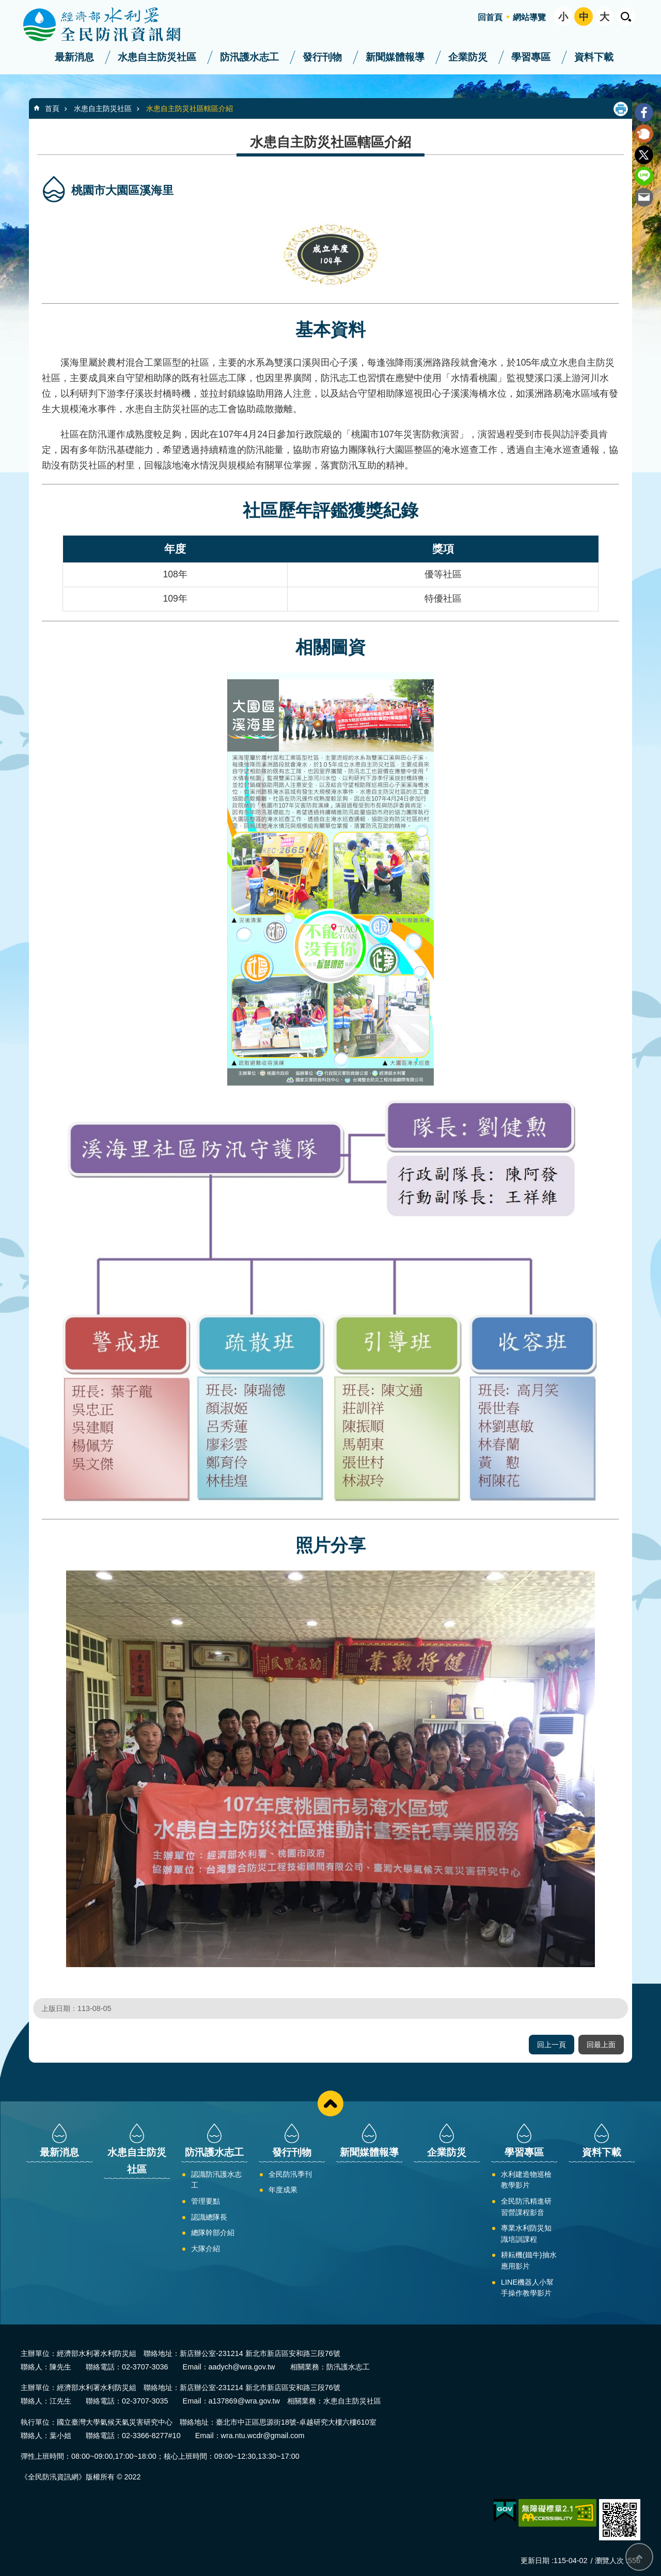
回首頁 (490, 17)
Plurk (644, 133)
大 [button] (604, 16)
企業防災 (467, 57)
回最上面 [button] (601, 2044)
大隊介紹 (205, 2248)
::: (3, 4)
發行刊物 (322, 57)
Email (644, 197)
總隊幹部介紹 (212, 2232)
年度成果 (283, 2190)
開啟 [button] (626, 16)
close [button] (330, 2103)
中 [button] (584, 16)
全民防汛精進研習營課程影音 (526, 2207)
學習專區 (530, 57)
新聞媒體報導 (395, 57)
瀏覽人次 (609, 2560)
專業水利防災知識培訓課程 (526, 2233)
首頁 (52, 108)
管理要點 (205, 2201)
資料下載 (593, 57)
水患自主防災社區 (157, 57)
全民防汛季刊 (290, 2174)
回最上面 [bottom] (639, 2557)
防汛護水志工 (249, 57)
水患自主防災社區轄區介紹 (189, 108)
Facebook (644, 112)
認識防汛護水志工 (216, 2180)
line (644, 176)
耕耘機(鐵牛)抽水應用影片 (529, 2260)
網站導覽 (529, 17)
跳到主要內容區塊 (5, 5)
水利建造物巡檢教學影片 (526, 2180)
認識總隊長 (209, 2217)
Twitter (644, 155)
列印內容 (620, 109)
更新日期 (535, 2560)
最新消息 (74, 57)
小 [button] (563, 16)
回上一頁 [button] (551, 2044)
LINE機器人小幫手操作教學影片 (527, 2288)
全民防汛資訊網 (111, 24)
